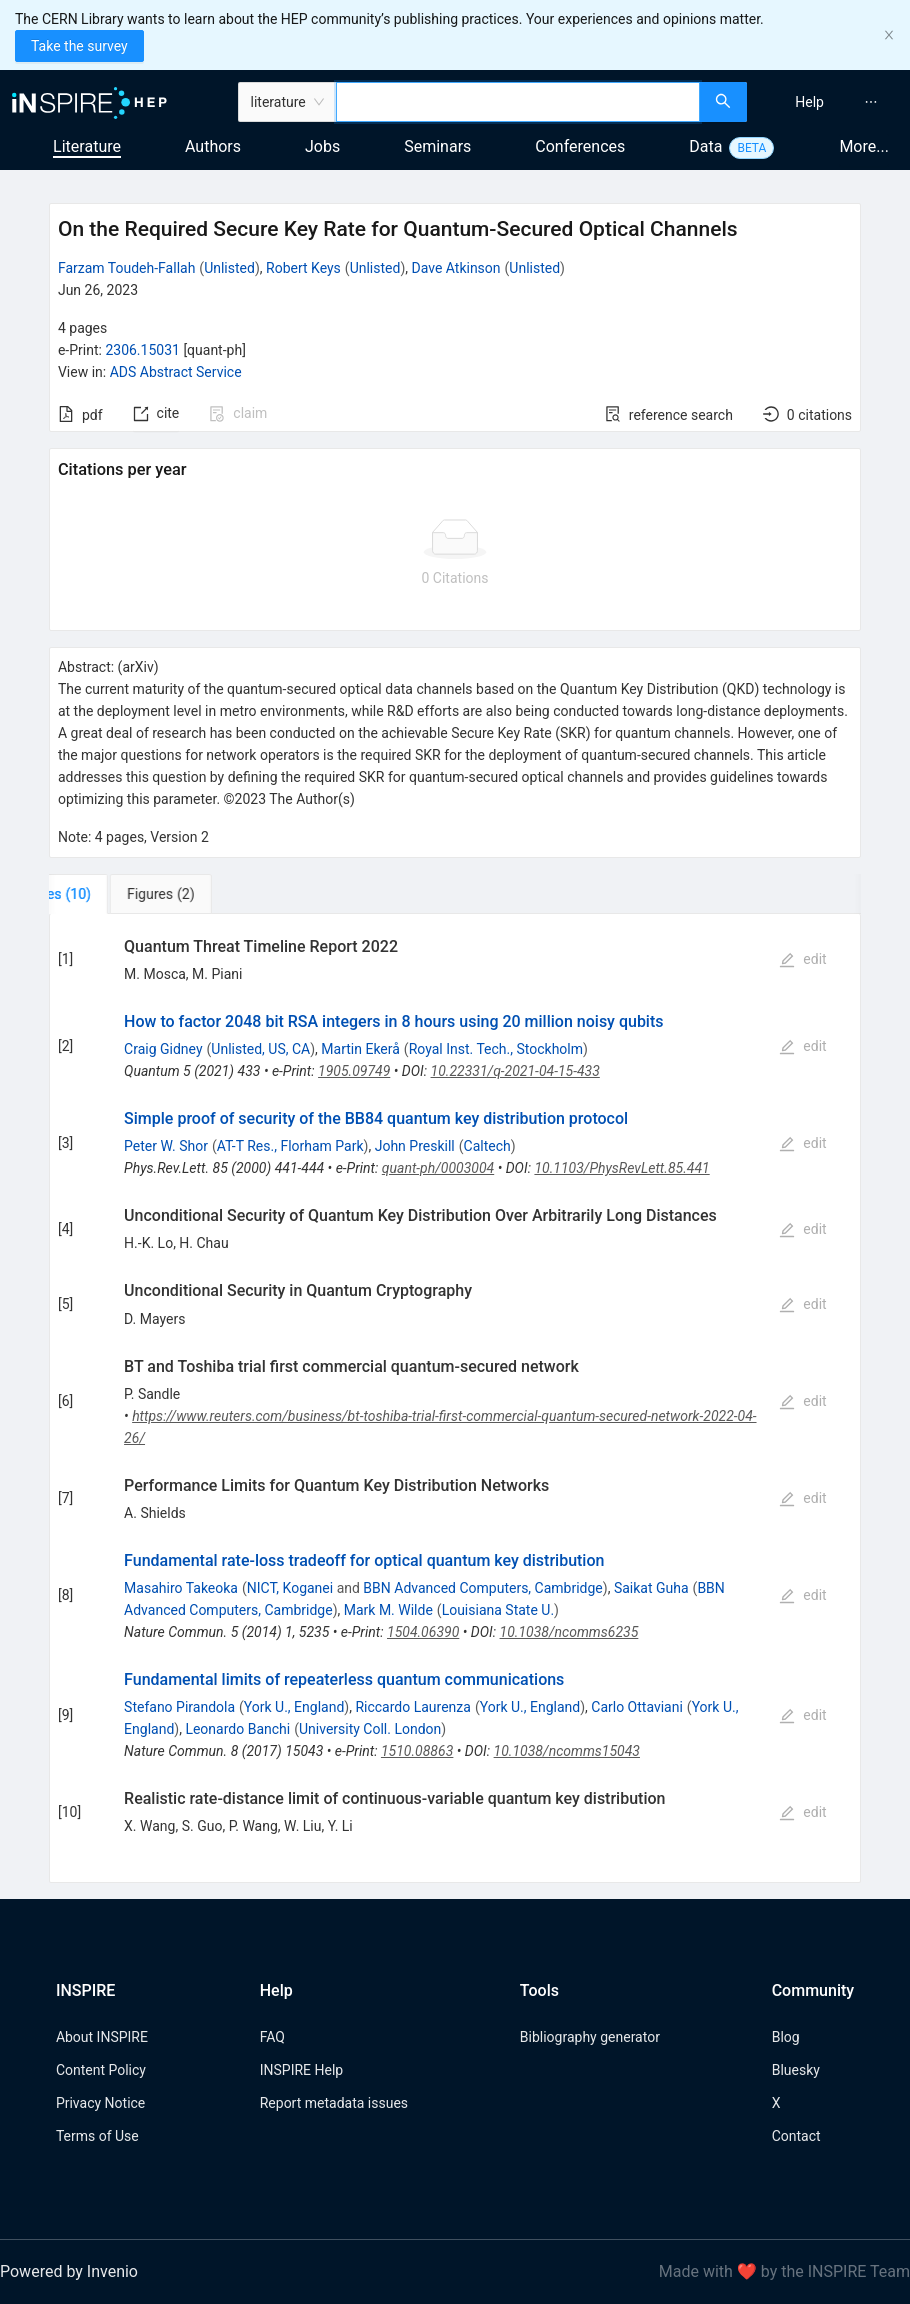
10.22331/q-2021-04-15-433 (515, 1071)
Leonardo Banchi (237, 1729)
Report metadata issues (334, 2103)
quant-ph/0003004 (438, 1168)
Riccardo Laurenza (412, 1707)
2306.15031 (142, 350)
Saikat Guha (651, 1588)
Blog (786, 2037)
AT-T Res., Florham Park (290, 1146)
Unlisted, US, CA (260, 1049)
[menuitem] (809, 102)
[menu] (831, 102)
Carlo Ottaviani (637, 1707)
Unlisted (229, 268)
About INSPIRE (102, 2037)
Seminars (437, 146)
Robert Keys (303, 268)
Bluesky (796, 2070)
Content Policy (101, 2070)
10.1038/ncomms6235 (569, 1632)
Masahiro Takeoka (181, 1588)
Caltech (487, 1146)
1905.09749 (354, 1071)
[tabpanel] (455, 1398)
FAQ (272, 2037)
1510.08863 (417, 1751)
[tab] (115, 894)
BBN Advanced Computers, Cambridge (482, 1588)
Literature (87, 146)
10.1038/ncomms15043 (567, 1751)
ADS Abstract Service (176, 372)
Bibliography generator (590, 2037)
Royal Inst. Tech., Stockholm (496, 1049)
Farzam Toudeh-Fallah (126, 268)
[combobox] (518, 102)
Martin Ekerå (360, 1049)
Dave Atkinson (456, 268)
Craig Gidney (163, 1049)
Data (705, 146)
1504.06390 (423, 1632)
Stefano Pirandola (179, 1707)
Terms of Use (97, 2136)
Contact (796, 2136)
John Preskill (415, 1146)
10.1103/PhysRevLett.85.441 (621, 1168)
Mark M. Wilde (388, 1610)
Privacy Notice (100, 2103)
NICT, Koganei (290, 1588)
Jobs (322, 146)
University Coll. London (370, 1729)
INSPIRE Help (301, 2070)
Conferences (580, 146)
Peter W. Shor (166, 1146)
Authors (213, 146)
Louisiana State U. (498, 1610)
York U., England (294, 1707)
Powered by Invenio (69, 2271)
